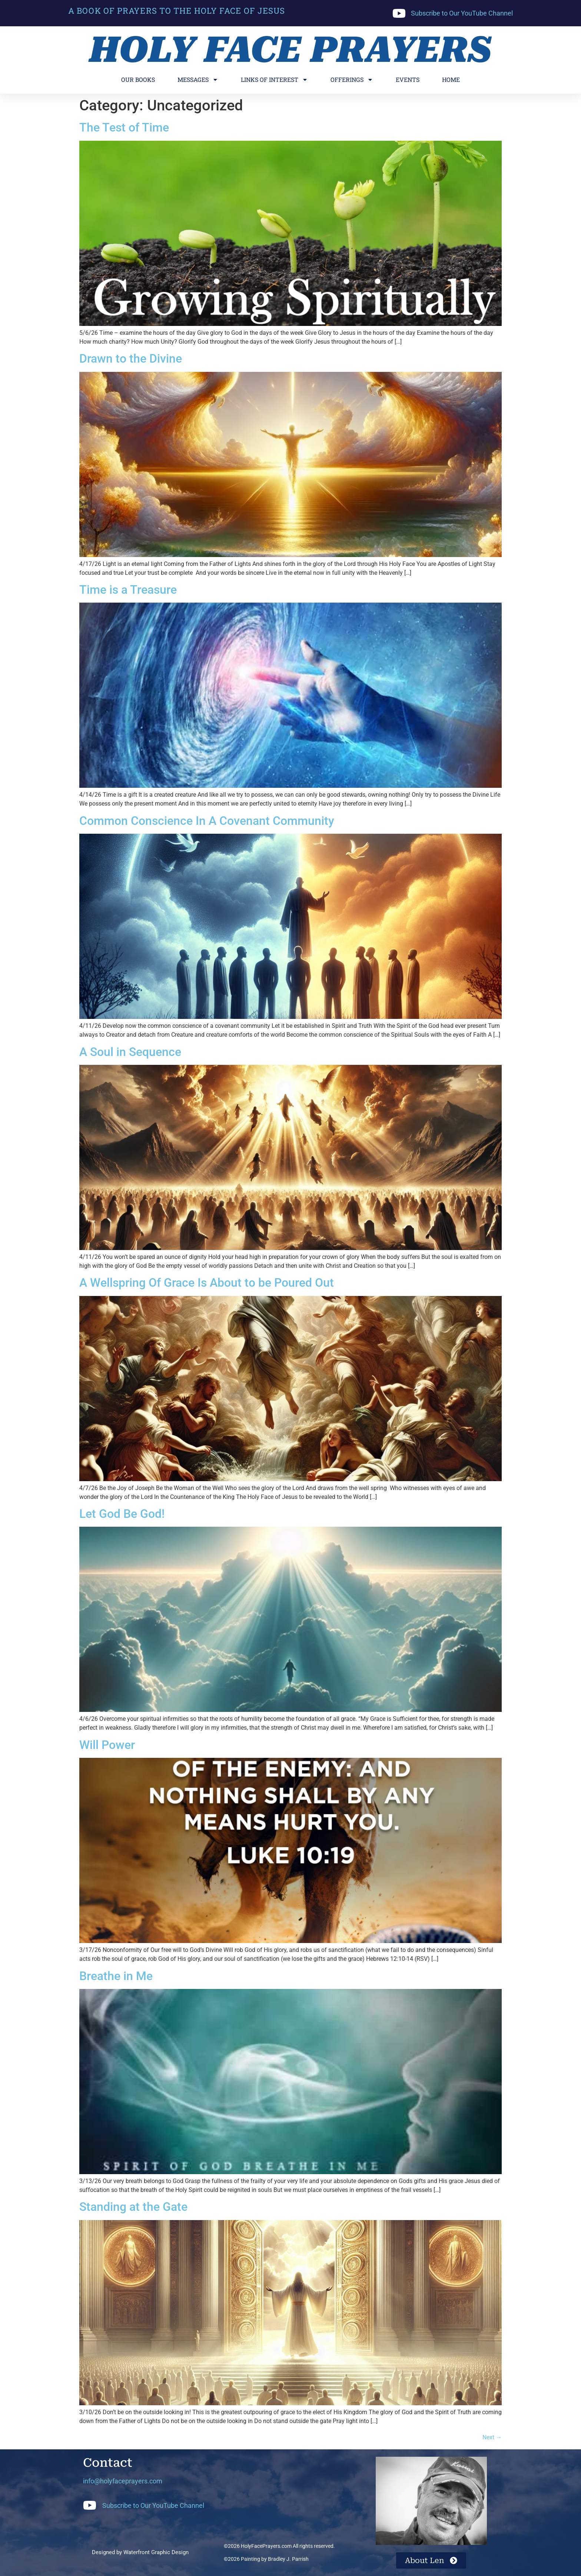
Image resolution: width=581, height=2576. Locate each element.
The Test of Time (124, 127)
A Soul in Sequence (130, 1052)
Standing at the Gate (133, 2207)
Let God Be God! (122, 1514)
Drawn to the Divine (130, 358)
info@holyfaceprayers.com (122, 2481)
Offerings (352, 79)
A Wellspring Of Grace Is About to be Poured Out (206, 1283)
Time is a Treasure (128, 590)
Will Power (107, 1745)
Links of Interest (274, 79)
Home (451, 79)
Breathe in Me (116, 1976)
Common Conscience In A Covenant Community (206, 821)
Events (407, 79)
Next (492, 2437)
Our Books (138, 79)
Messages (197, 79)
